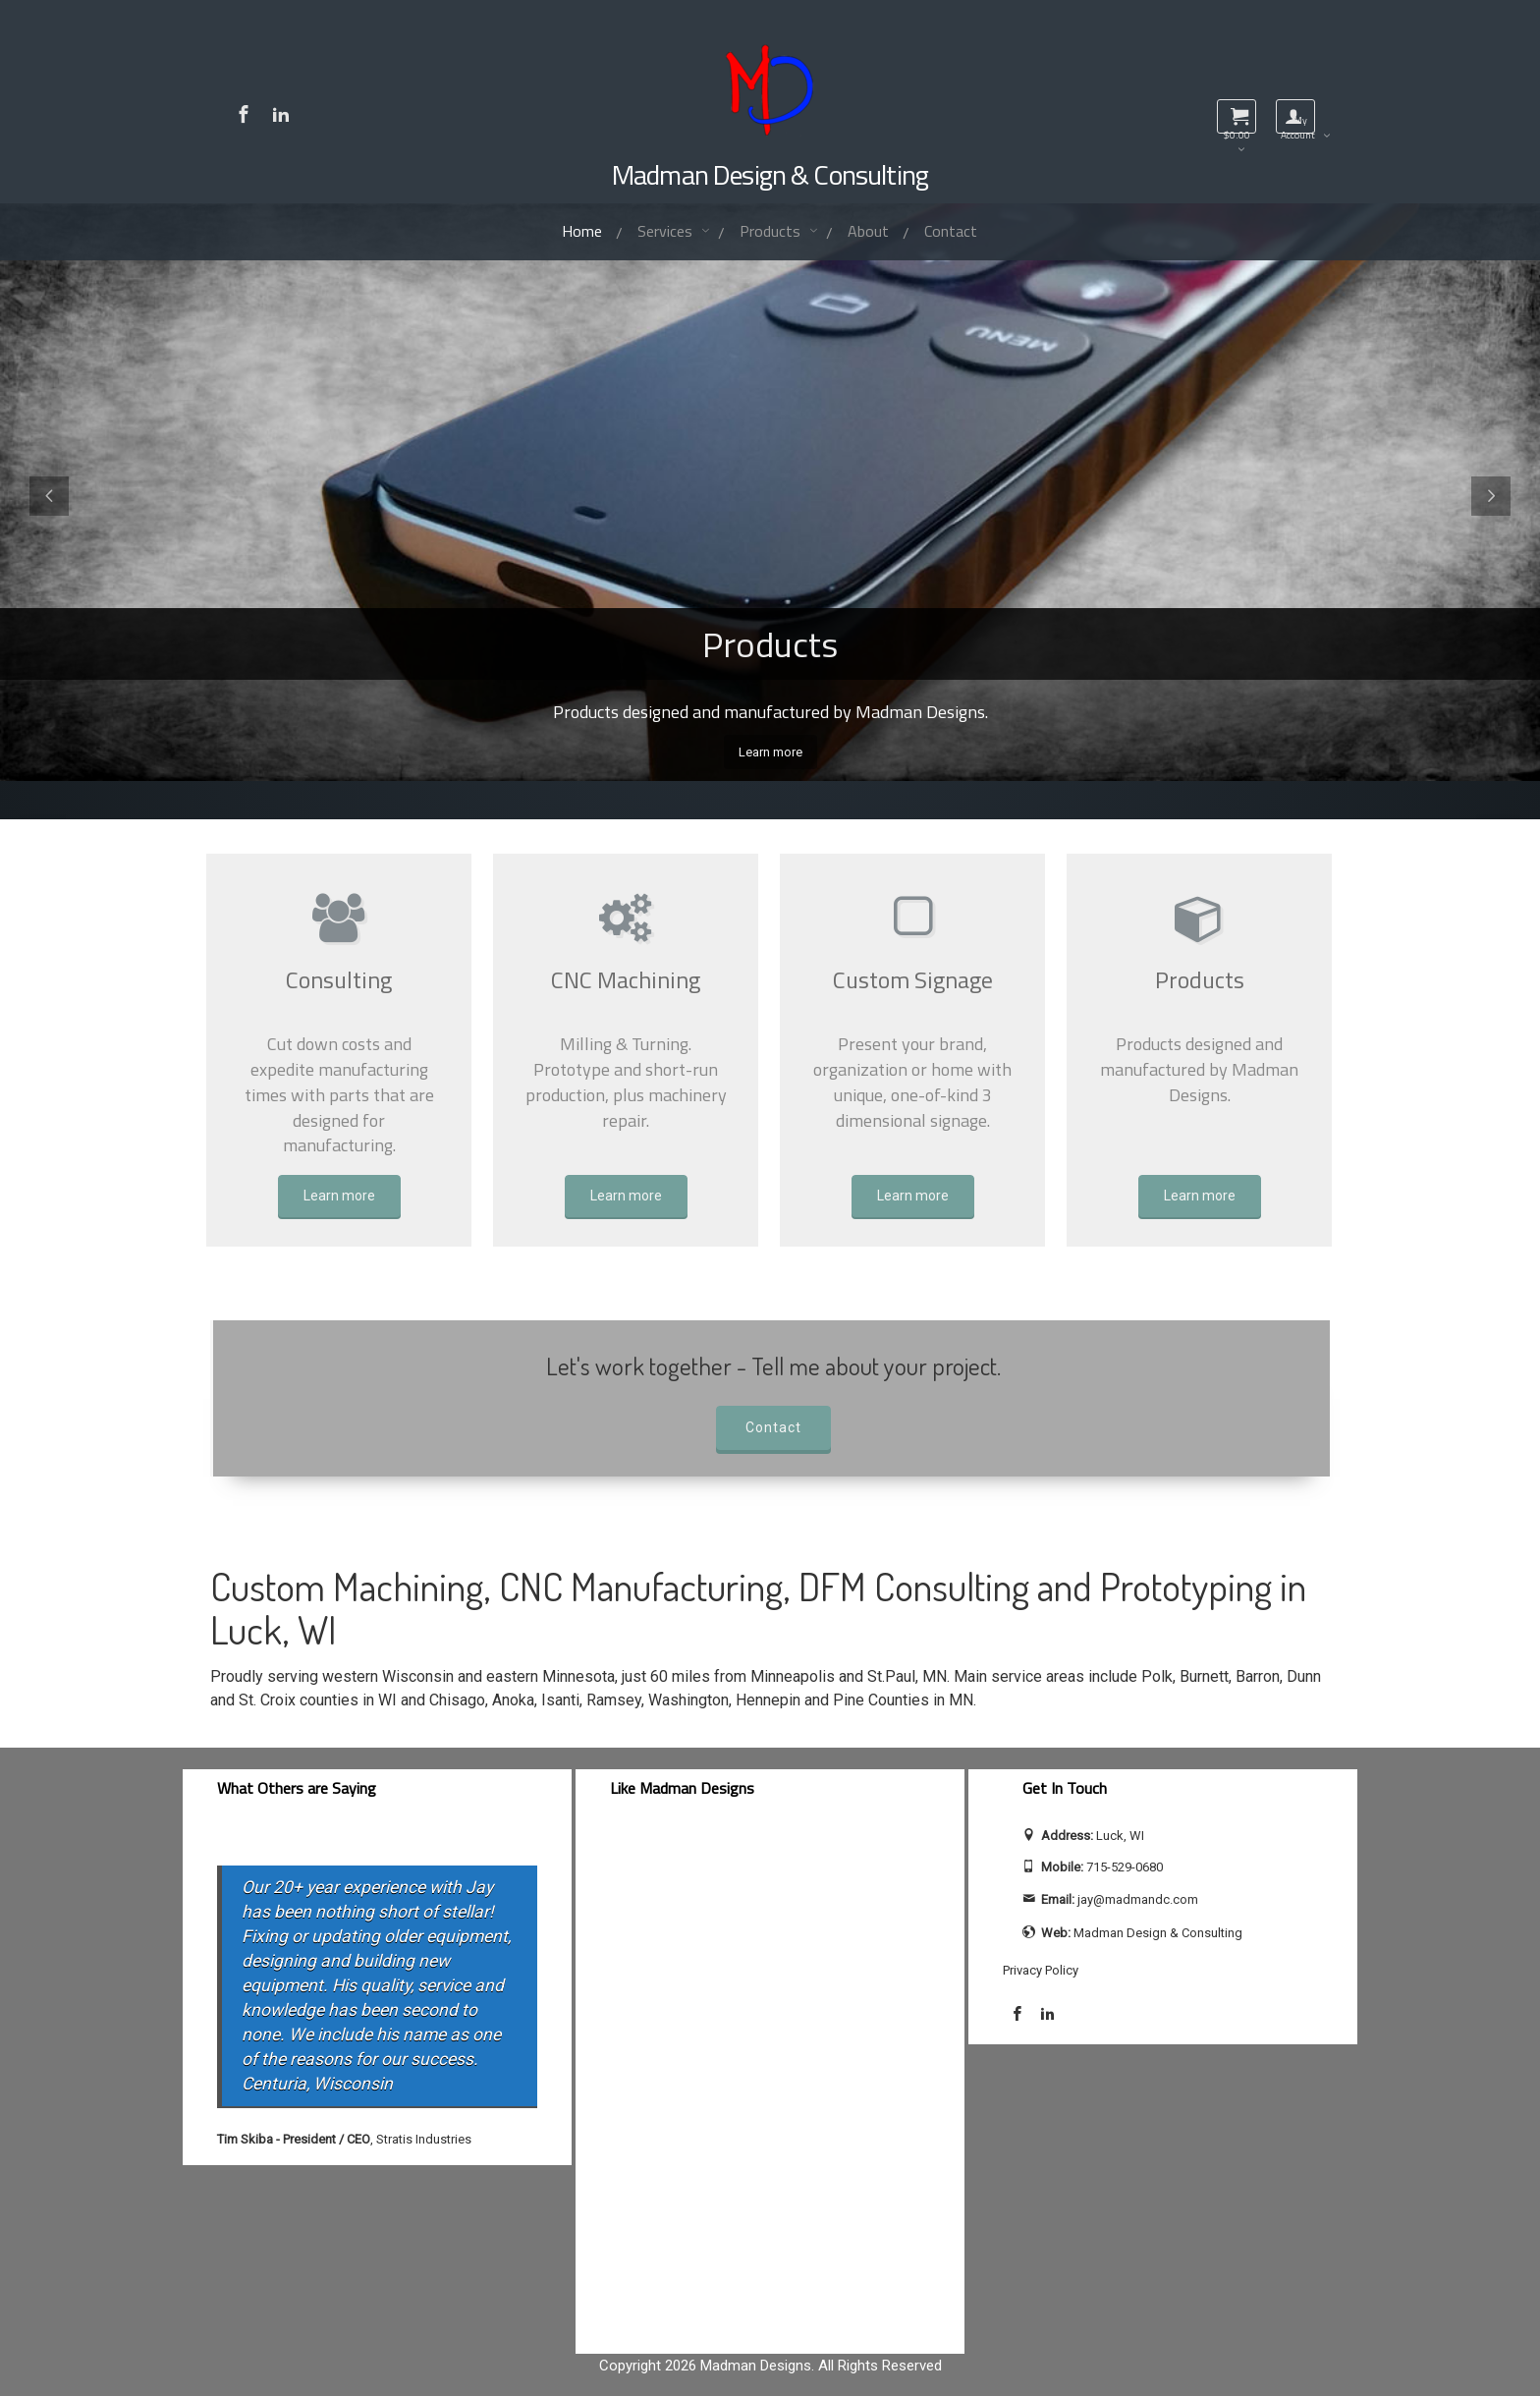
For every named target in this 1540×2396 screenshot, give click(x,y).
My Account (1298, 123)
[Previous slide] (49, 496)
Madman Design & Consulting (770, 174)
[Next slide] (1491, 496)
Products (772, 231)
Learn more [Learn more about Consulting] (339, 1195)
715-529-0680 (1124, 1867)
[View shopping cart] (1236, 116)
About (868, 231)
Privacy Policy (1040, 1970)
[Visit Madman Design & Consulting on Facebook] (243, 114)
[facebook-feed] (770, 2080)
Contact (950, 231)
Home (577, 234)
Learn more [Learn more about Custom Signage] (913, 1195)
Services (666, 231)
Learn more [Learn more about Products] (1200, 1195)
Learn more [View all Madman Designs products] (770, 752)
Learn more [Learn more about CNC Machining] (626, 1195)
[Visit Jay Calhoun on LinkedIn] (281, 114)
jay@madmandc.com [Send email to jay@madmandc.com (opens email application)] (1137, 1899)
